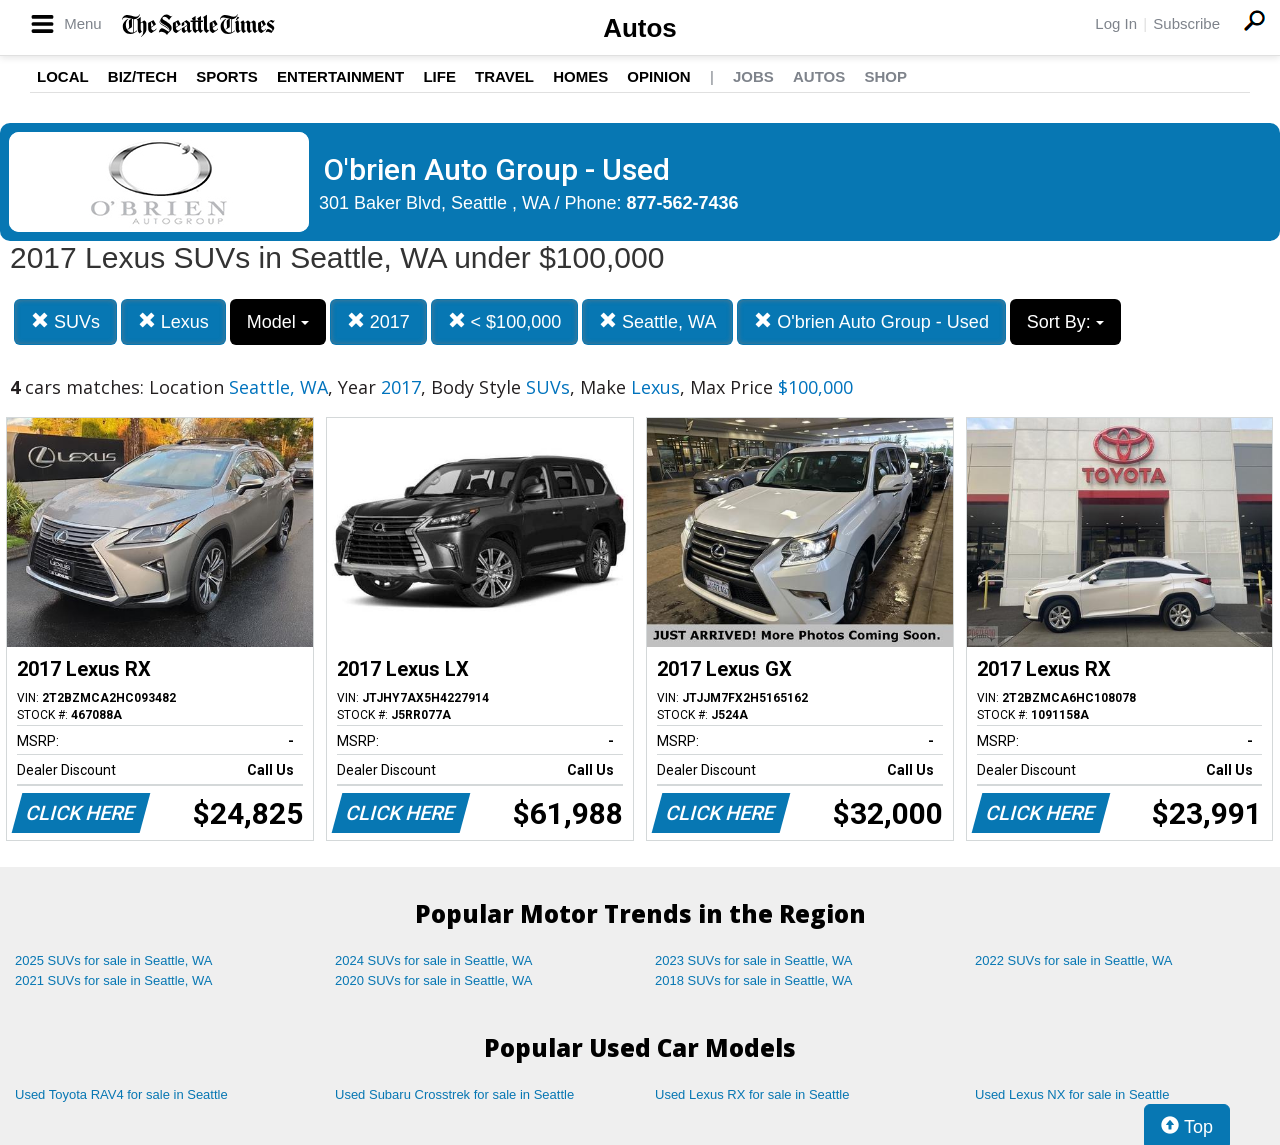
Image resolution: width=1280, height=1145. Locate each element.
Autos (640, 28)
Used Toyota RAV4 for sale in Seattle (121, 1094)
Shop (885, 76)
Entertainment (340, 76)
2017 (378, 321)
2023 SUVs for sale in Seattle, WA (754, 960)
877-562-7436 (683, 203)
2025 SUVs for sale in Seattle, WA (114, 960)
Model (278, 322)
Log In (1116, 23)
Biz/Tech (142, 76)
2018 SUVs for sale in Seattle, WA (754, 980)
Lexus (173, 321)
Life (439, 76)
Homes (580, 76)
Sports (227, 76)
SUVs (65, 321)
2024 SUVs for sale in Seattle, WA (434, 960)
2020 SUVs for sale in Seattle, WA (434, 980)
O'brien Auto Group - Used (871, 321)
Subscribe (1186, 23)
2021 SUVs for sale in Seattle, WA (114, 980)
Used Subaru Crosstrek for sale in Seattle (454, 1094)
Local (63, 76)
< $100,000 (505, 321)
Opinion (658, 76)
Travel (504, 76)
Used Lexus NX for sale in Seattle (1072, 1094)
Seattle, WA (657, 321)
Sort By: (1065, 322)
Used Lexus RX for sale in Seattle (752, 1094)
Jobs (753, 76)
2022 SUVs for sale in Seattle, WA (1074, 960)
